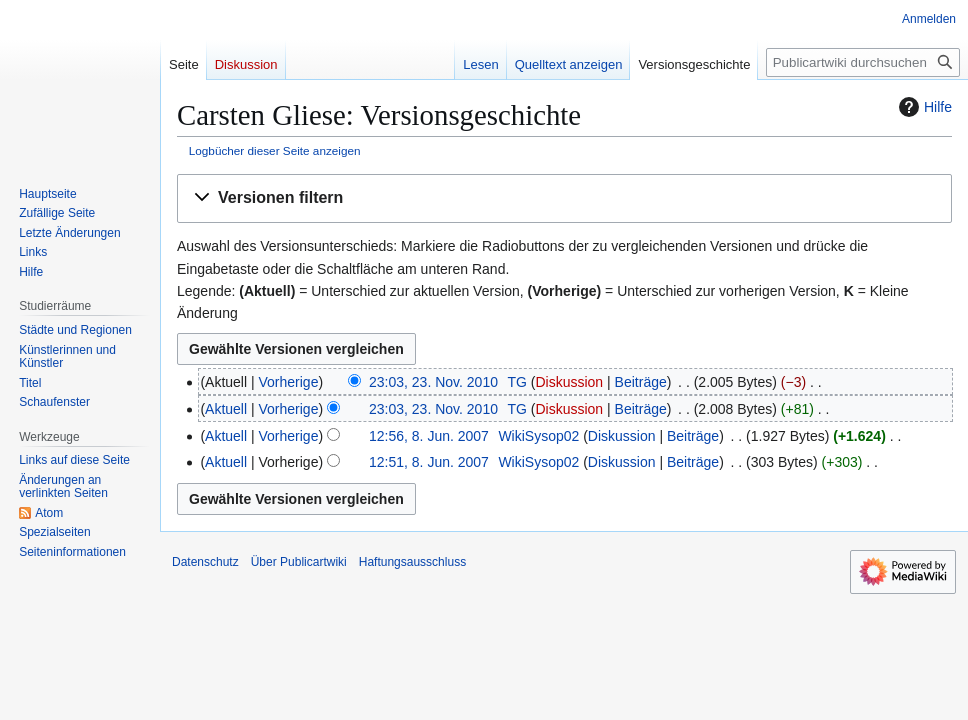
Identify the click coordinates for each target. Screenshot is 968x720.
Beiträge (641, 382)
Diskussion (569, 382)
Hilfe (923, 107)
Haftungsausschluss (412, 562)
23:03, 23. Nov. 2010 (433, 382)
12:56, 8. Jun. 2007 (429, 436)
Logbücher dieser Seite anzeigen (275, 150)
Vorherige (289, 382)
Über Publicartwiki (299, 562)
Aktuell (226, 409)
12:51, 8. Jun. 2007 (429, 462)
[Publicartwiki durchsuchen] (863, 62)
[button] (564, 198)
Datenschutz (205, 562)
